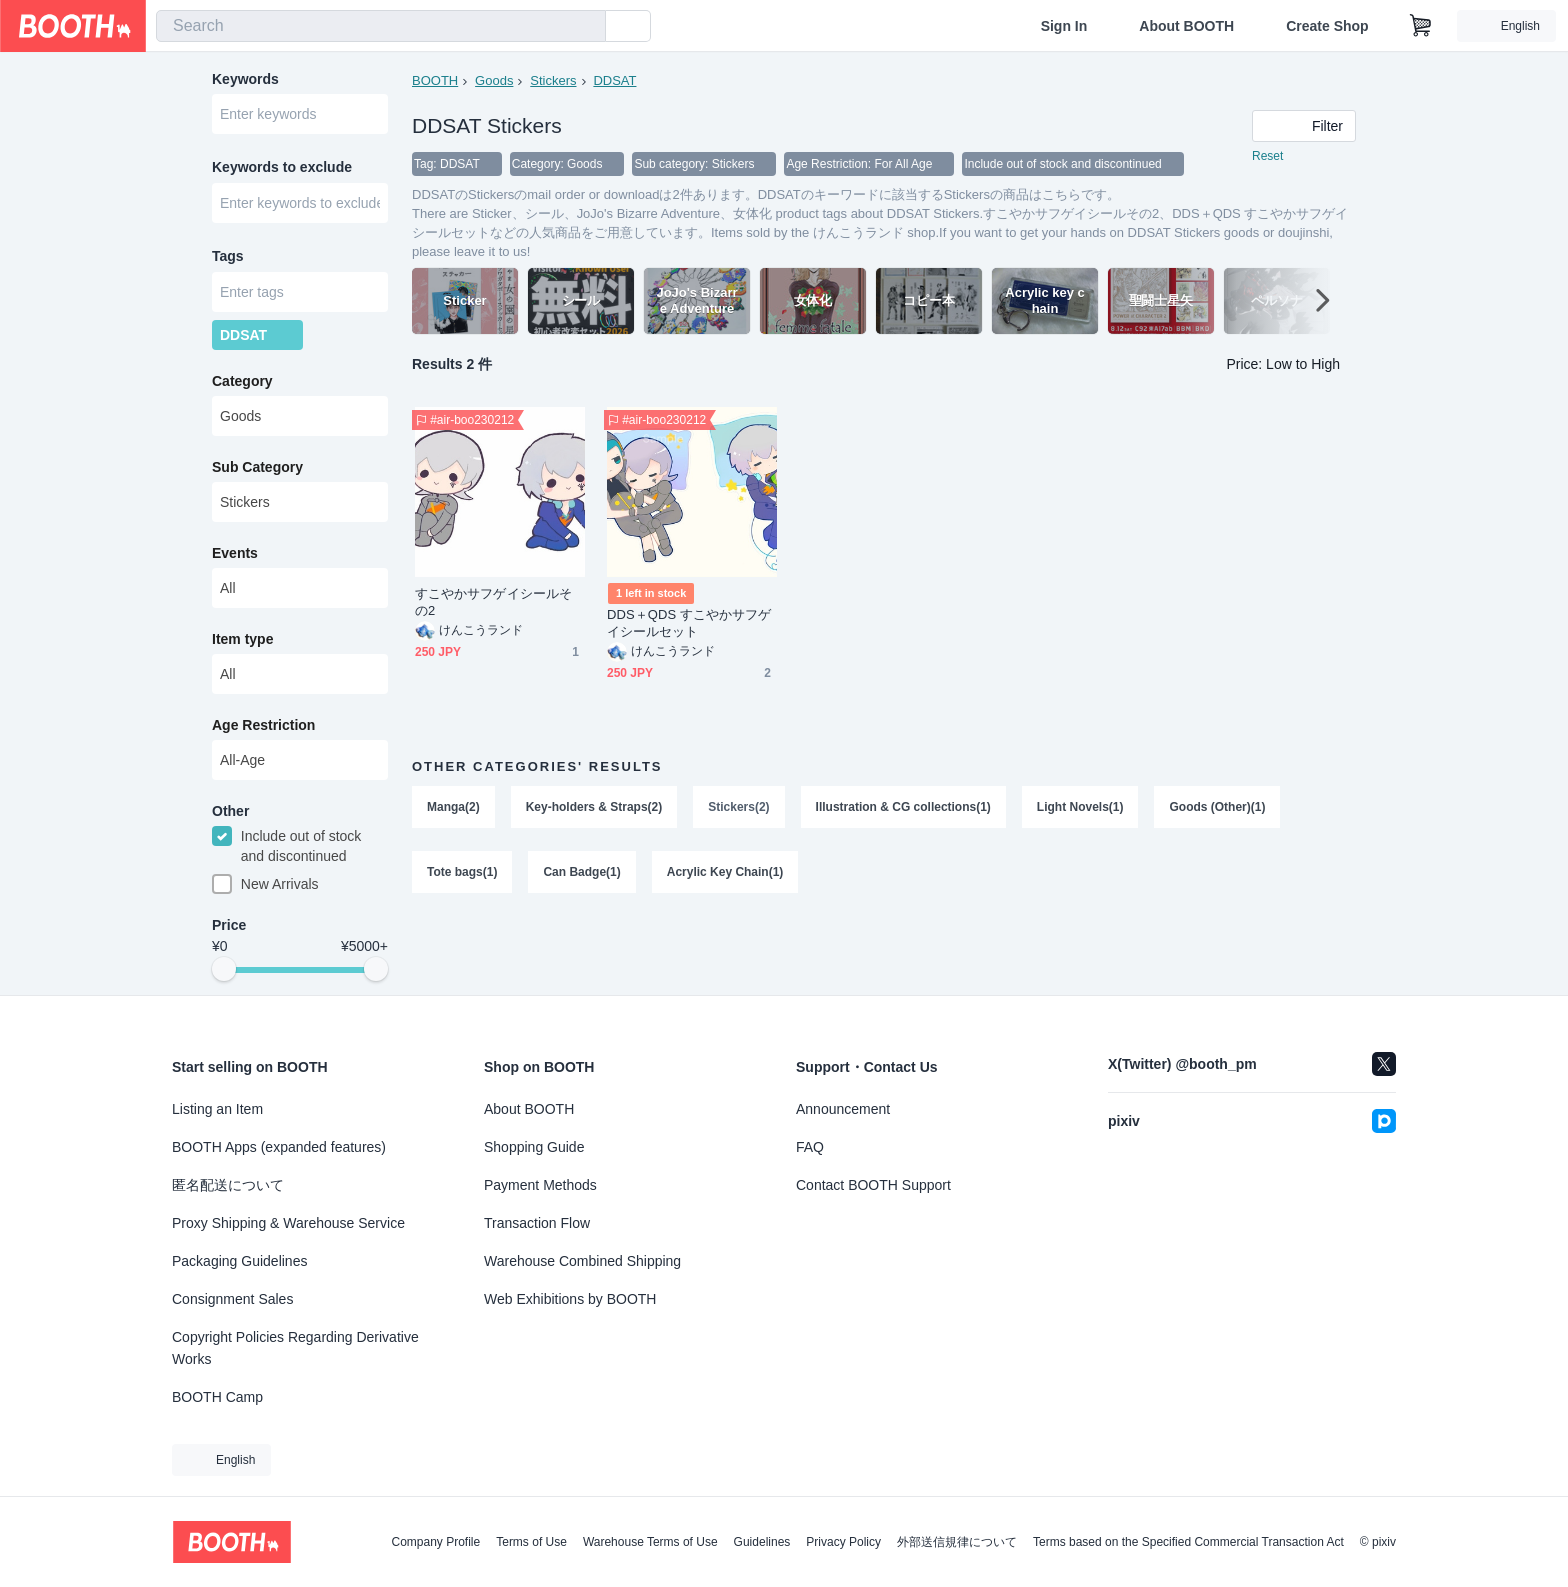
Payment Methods (540, 1185)
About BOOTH (1186, 26)
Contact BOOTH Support (873, 1185)
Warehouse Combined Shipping (582, 1261)
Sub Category (257, 469)
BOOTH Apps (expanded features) (279, 1147)
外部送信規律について (957, 1542)
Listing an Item (217, 1109)
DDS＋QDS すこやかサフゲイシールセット (689, 623)
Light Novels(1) (1080, 807)
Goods (494, 80)
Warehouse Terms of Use (650, 1542)
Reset (1267, 156)
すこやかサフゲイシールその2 (493, 602)
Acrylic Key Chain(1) (725, 873)
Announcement (843, 1109)
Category (242, 383)
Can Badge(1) (581, 873)
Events (235, 555)
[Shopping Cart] (1421, 26)
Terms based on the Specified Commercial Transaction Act (1188, 1542)
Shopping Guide (534, 1147)
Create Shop (1327, 26)
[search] (586, 27)
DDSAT (614, 80)
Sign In (1064, 26)
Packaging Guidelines (239, 1261)
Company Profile (435, 1542)
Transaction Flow (537, 1223)
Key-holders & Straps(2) (594, 807)
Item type (242, 641)
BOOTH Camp (217, 1397)
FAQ (810, 1147)
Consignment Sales (232, 1299)
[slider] (224, 972)
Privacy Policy (843, 1542)
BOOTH (435, 80)
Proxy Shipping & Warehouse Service (288, 1223)
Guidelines (762, 1542)
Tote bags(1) (462, 873)
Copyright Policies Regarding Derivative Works (295, 1348)
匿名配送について (228, 1185)
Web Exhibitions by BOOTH (570, 1299)
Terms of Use (531, 1542)
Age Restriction (263, 727)
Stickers (553, 80)
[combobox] (381, 26)
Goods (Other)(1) (1218, 807)
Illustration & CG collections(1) (903, 807)
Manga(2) (453, 807)
